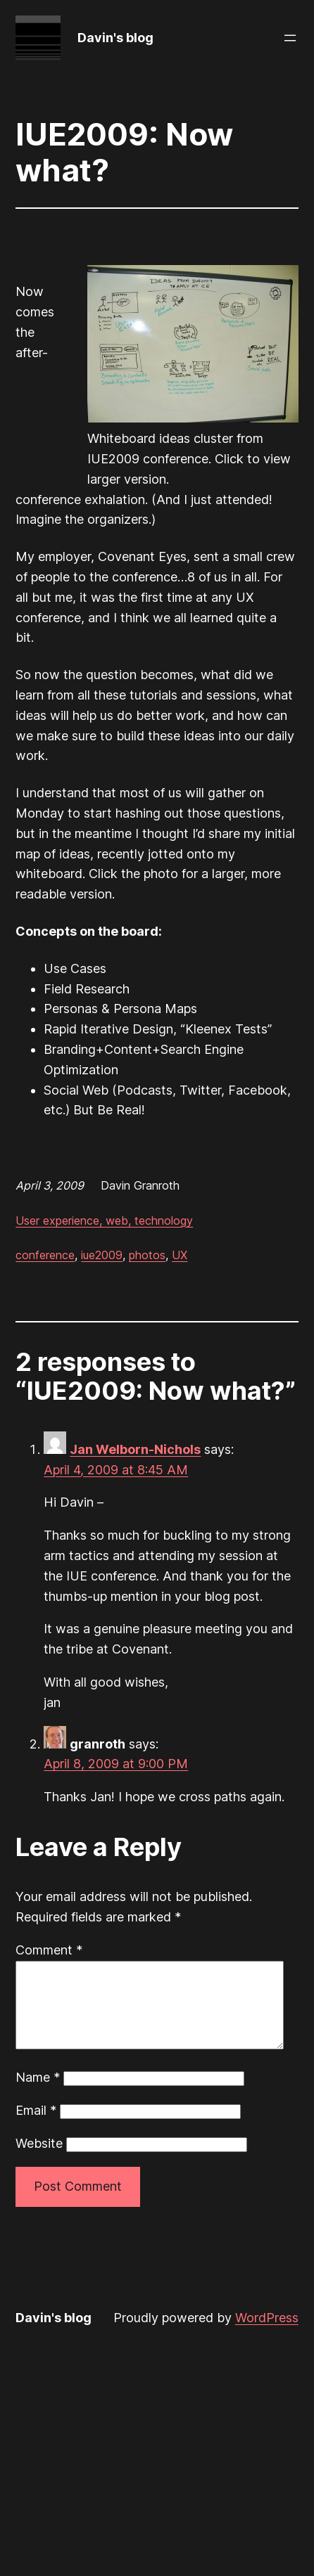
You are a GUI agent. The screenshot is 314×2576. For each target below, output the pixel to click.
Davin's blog (115, 37)
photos (147, 1255)
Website (39, 2160)
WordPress (267, 2334)
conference (45, 1255)
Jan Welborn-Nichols (135, 1449)
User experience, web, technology (104, 1220)
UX (179, 1255)
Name (37, 2094)
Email (35, 2127)
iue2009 (102, 1255)
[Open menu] (290, 38)
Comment (48, 1950)
